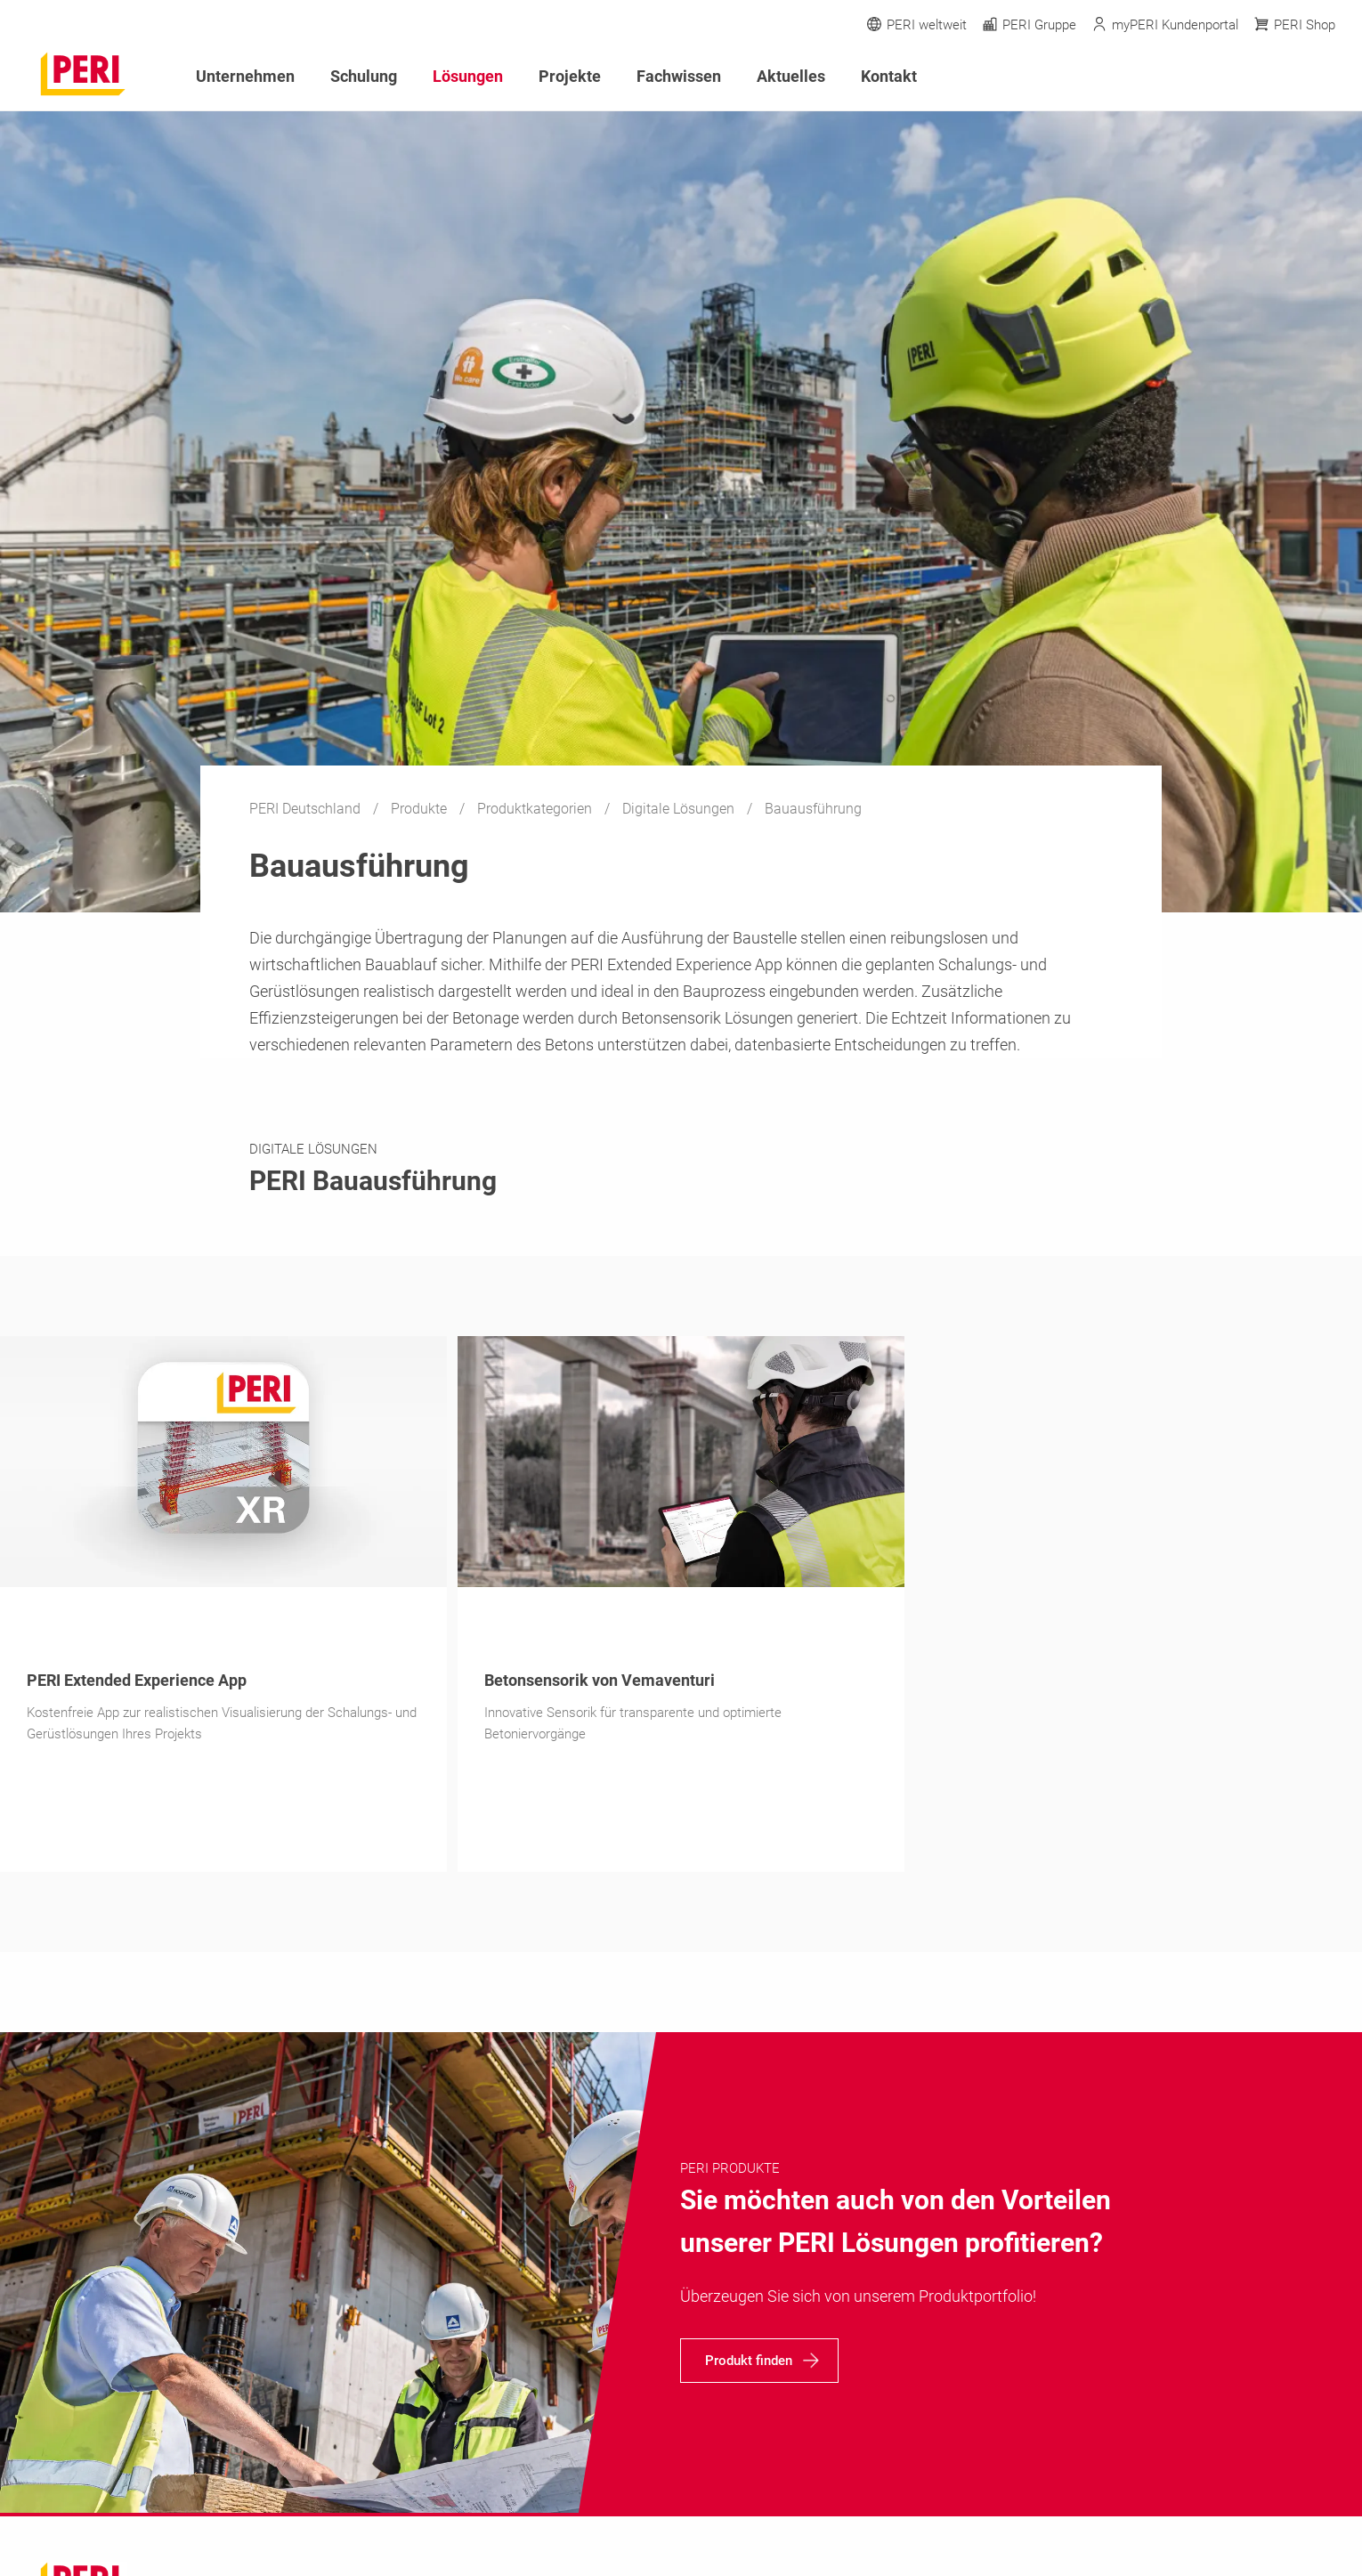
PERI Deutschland (306, 808)
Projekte (570, 76)
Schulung (363, 76)
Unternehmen (245, 76)
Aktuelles (791, 76)
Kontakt (889, 76)
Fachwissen (678, 76)
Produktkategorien (536, 808)
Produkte (420, 808)
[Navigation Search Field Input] (1228, 77)
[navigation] (759, 2360)
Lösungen (468, 76)
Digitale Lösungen (680, 808)
